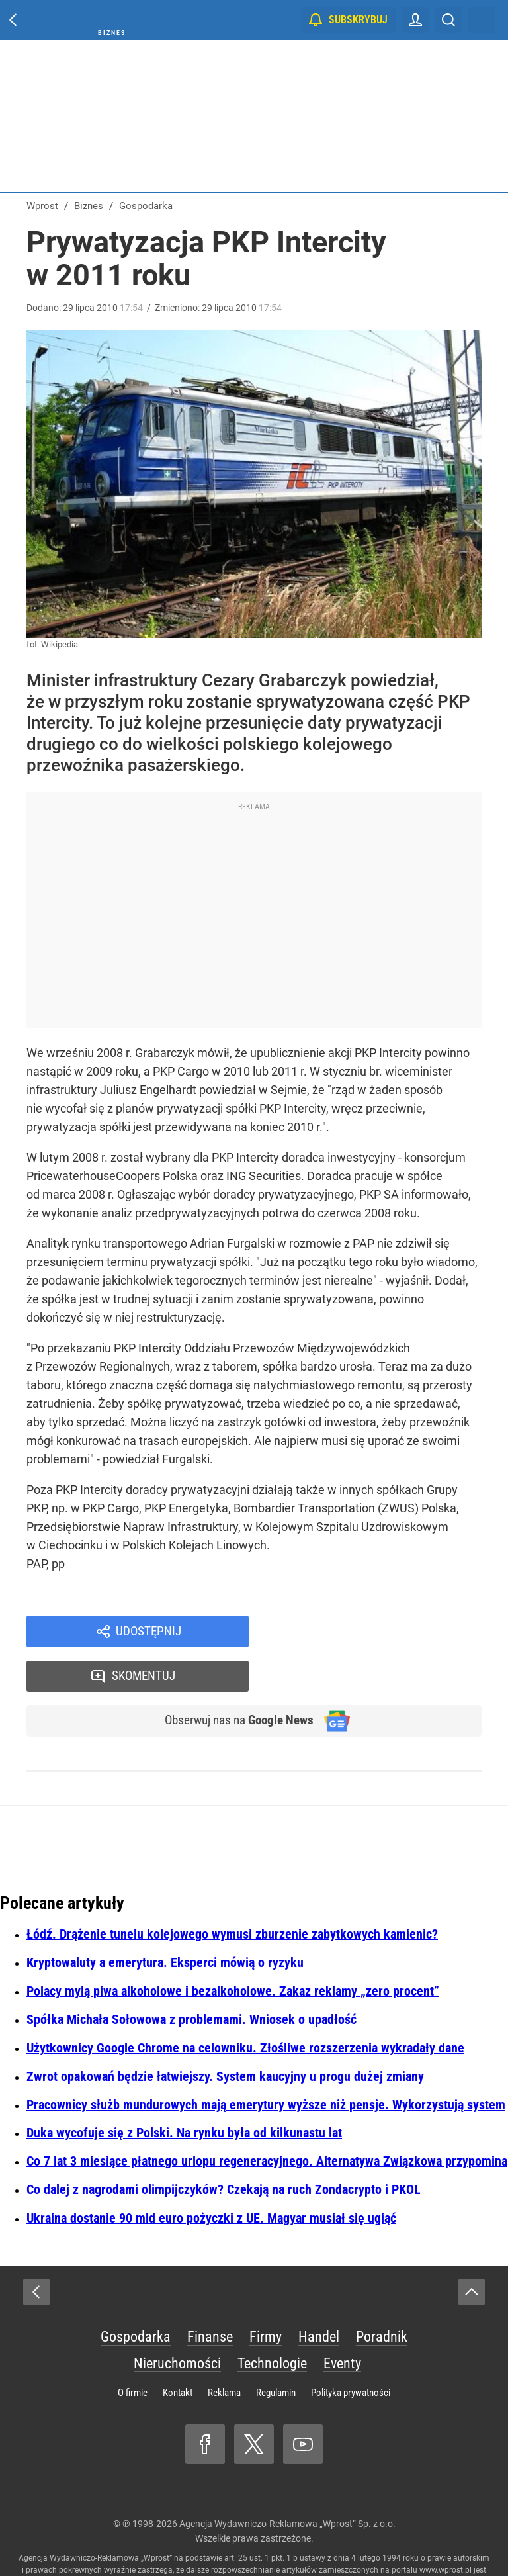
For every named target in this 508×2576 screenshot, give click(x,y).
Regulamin (276, 2351)
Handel (318, 2295)
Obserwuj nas (233, 1678)
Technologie (272, 2321)
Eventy (342, 2321)
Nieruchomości (177, 2321)
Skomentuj (382, 1632)
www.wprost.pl (445, 2528)
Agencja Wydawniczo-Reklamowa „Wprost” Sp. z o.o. (287, 2482)
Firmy (265, 2295)
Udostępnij (148, 1632)
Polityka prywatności (350, 2351)
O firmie (133, 2351)
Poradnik (381, 2295)
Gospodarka (136, 2295)
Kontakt (177, 2351)
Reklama (224, 2351)
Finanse (210, 2295)
